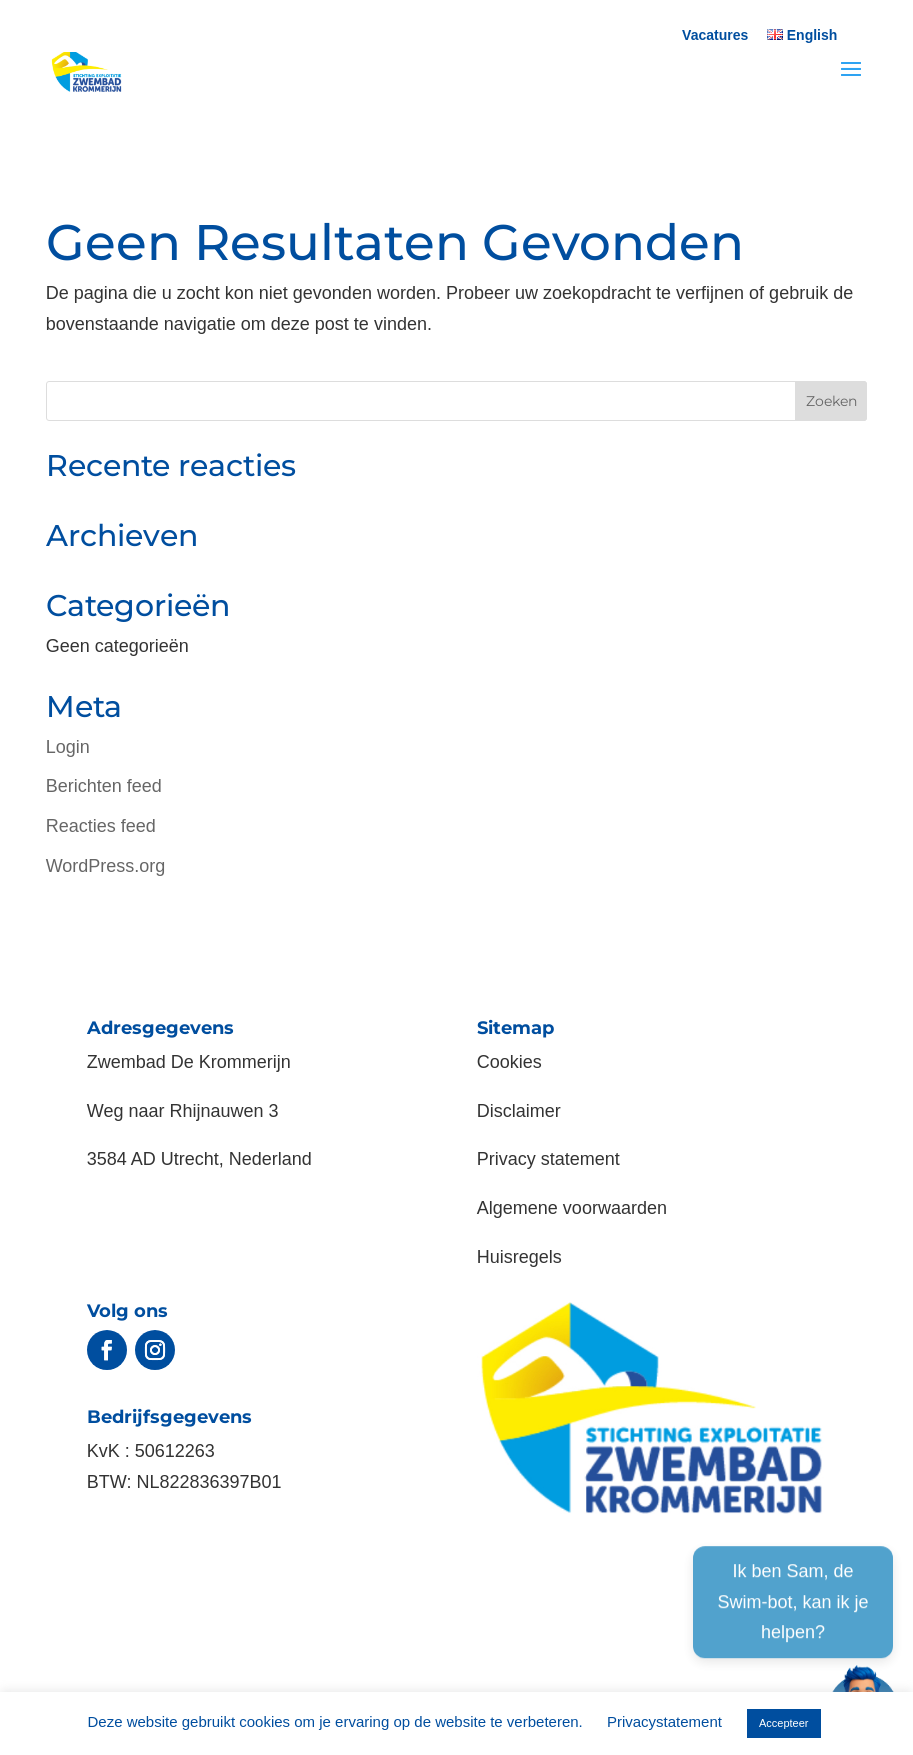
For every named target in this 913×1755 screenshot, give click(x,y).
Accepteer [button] (784, 1723)
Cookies (509, 1062)
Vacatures (715, 35)
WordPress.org (106, 866)
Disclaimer (519, 1111)
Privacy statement (548, 1159)
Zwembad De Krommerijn (189, 1062)
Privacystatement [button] (664, 1721)
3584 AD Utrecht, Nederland (199, 1159)
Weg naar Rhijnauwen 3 (183, 1111)
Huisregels (519, 1257)
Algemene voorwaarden (572, 1208)
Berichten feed (104, 786)
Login (68, 747)
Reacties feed (101, 826)
